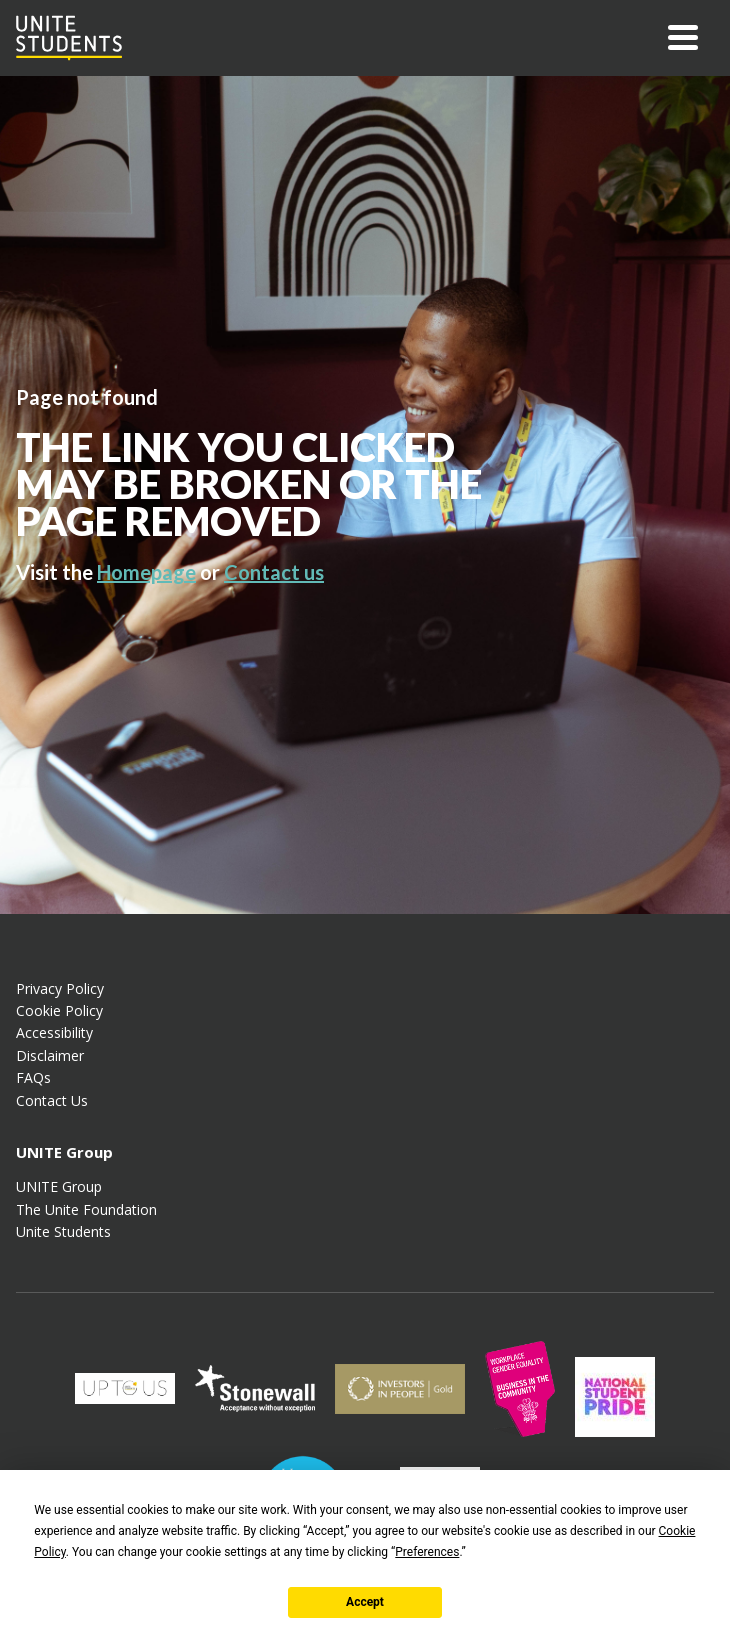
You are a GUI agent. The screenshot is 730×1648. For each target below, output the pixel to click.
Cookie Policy (59, 1010)
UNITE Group (59, 1186)
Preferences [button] (427, 1552)
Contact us (274, 572)
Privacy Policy (60, 988)
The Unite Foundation (86, 1209)
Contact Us (52, 1100)
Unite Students (63, 1231)
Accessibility (54, 1032)
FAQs (33, 1077)
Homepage (146, 572)
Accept (365, 1602)
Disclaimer (50, 1055)
